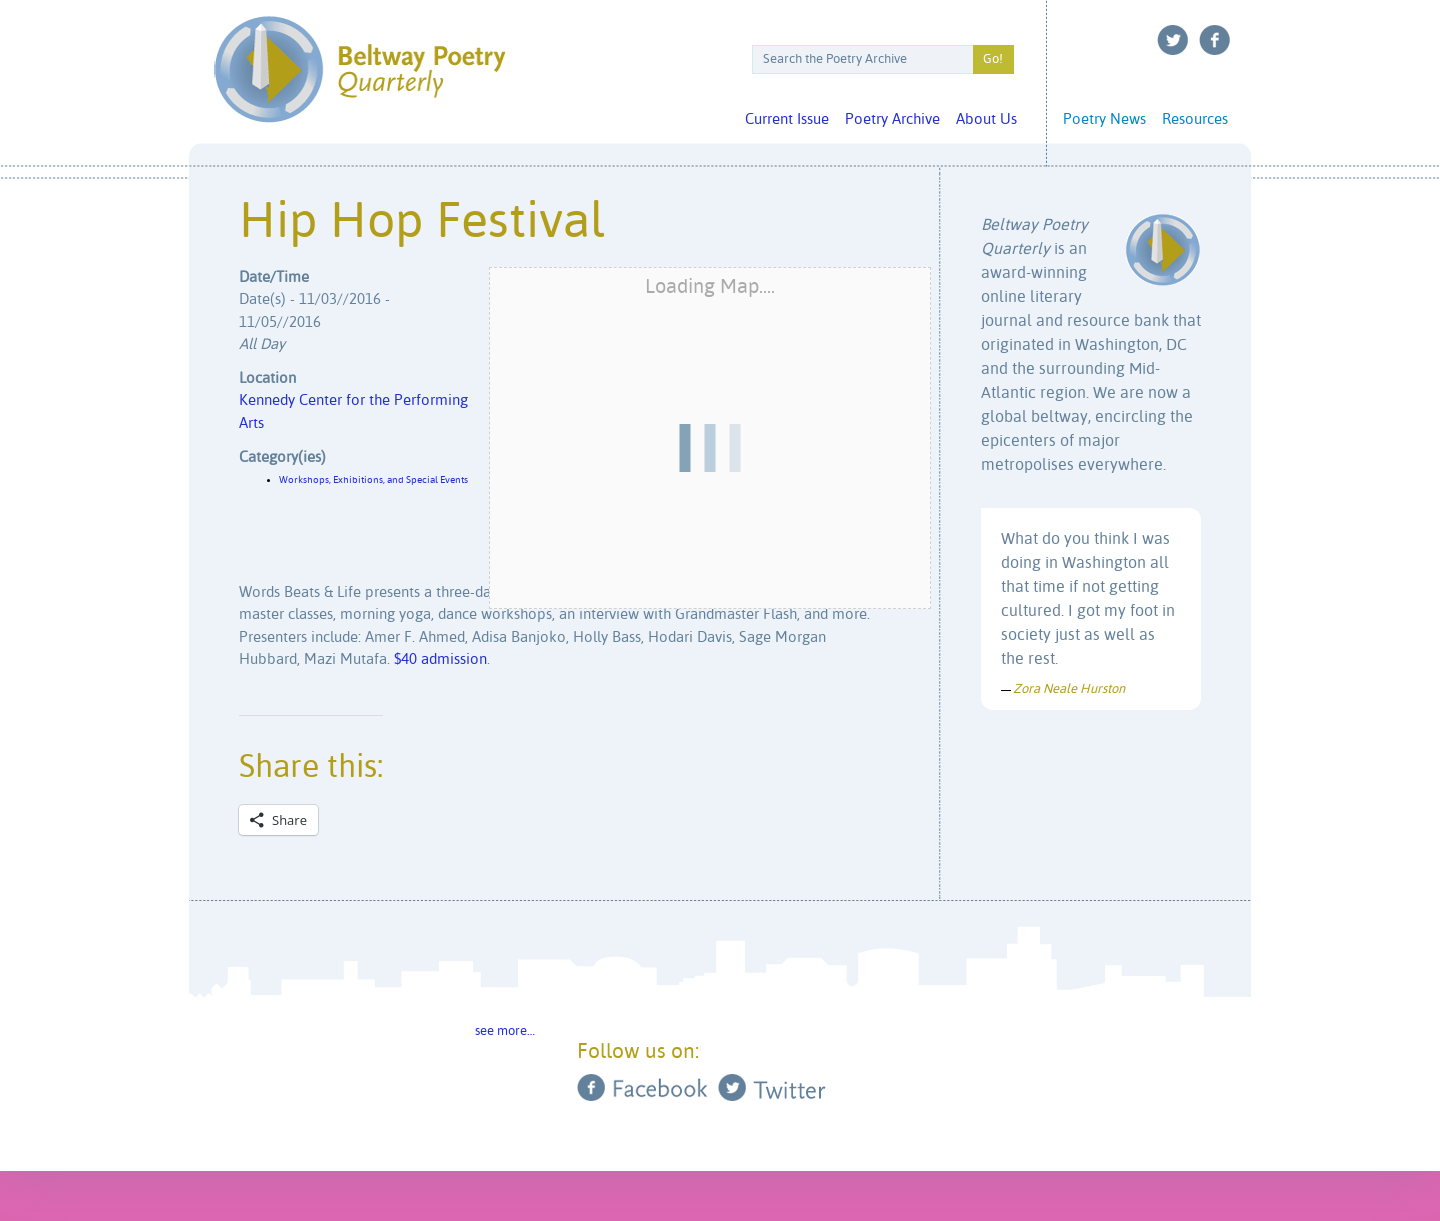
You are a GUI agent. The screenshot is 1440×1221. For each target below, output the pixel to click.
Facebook (1215, 40)
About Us (986, 119)
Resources (1195, 119)
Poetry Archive (892, 119)
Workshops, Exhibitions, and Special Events (373, 480)
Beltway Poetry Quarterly (359, 69)
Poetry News (1104, 119)
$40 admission (440, 659)
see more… (505, 1031)
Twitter (1173, 40)
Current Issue (787, 119)
